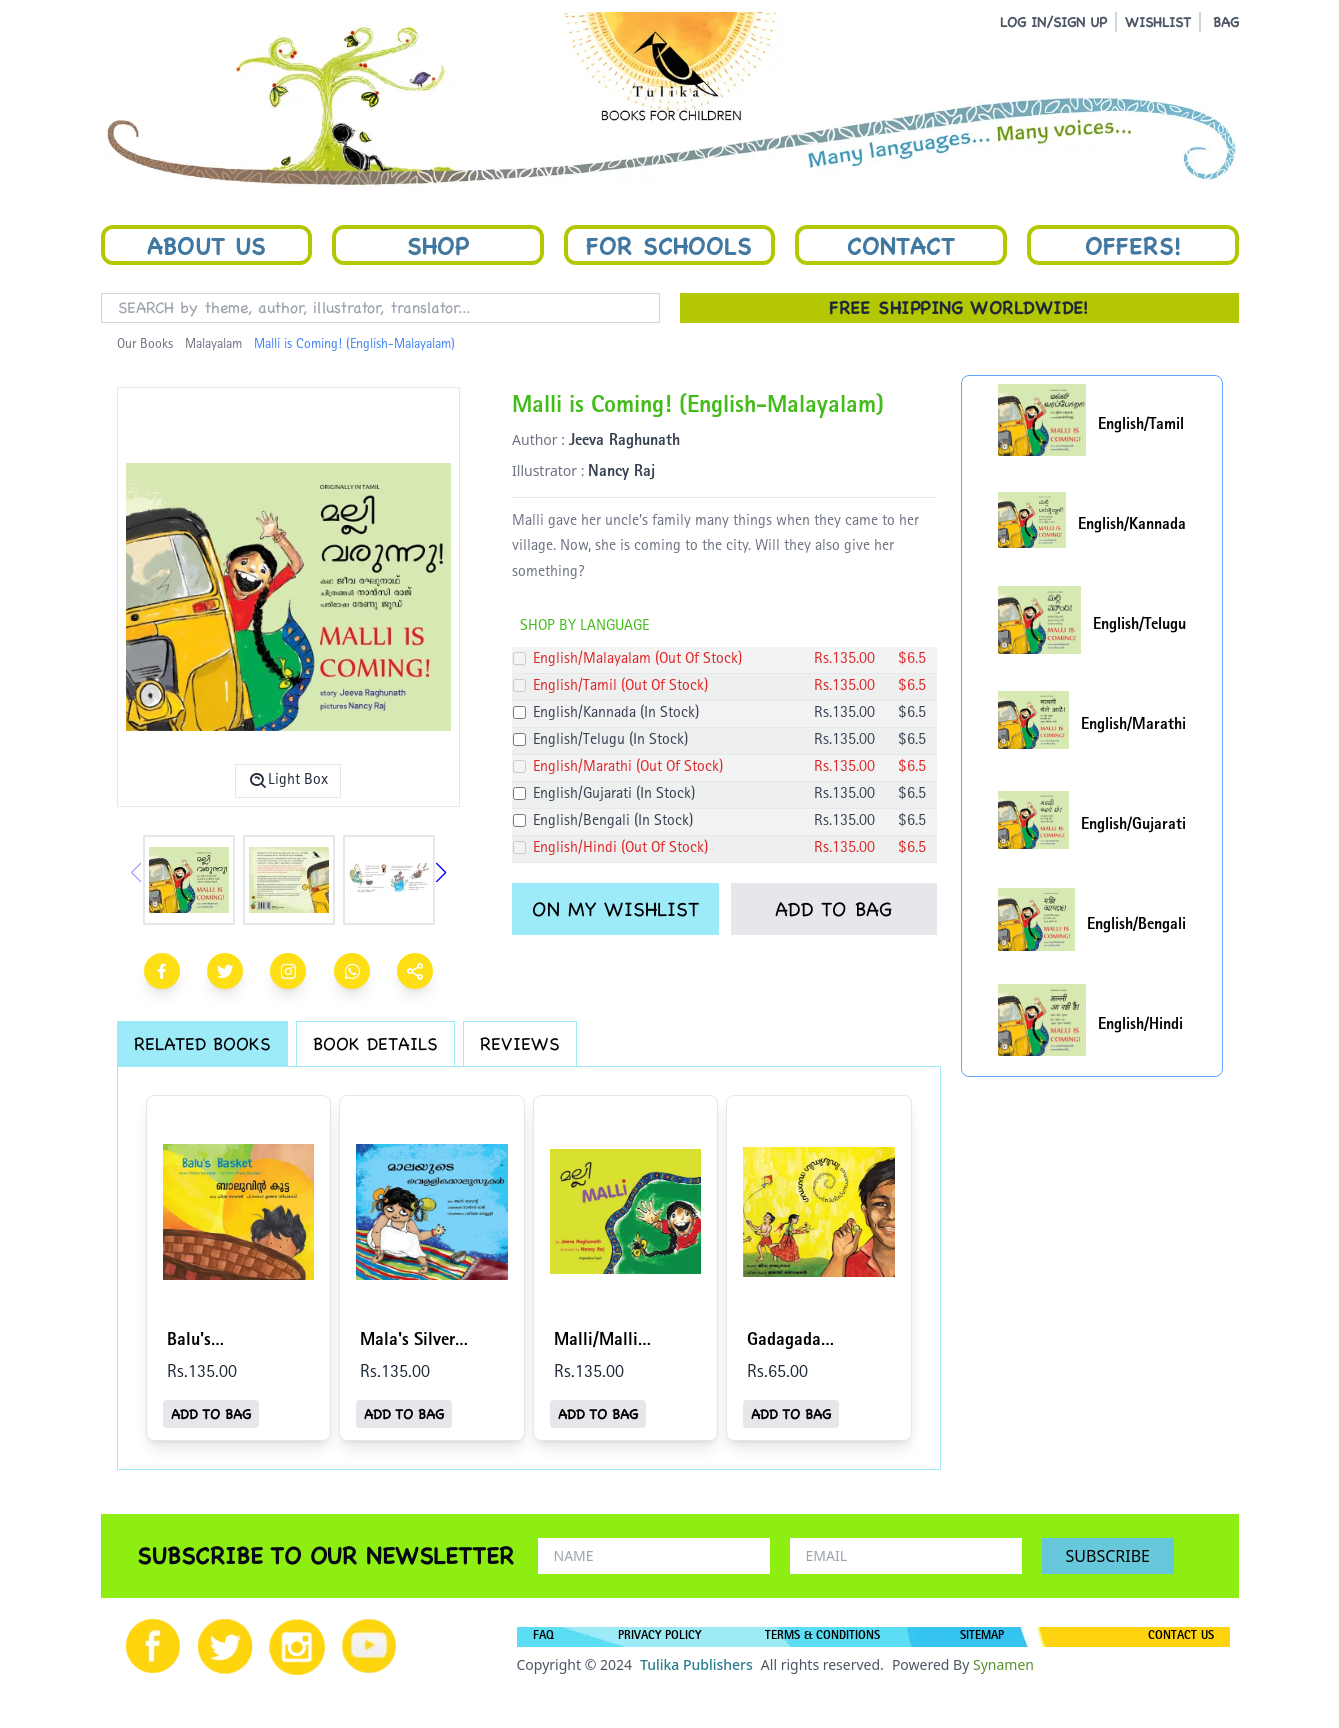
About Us (206, 245)
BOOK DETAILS (375, 1043)
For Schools (669, 245)
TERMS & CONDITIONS (822, 1637)
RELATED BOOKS (202, 1043)
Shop (438, 245)
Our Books (145, 345)
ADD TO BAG (833, 909)
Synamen (1003, 1664)
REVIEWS (520, 1043)
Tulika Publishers (696, 1664)
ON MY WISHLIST (615, 909)
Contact (901, 245)
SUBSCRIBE (1108, 1556)
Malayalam (213, 345)
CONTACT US (1181, 1637)
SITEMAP (982, 1637)
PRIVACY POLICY (659, 1637)
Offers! (1133, 245)
